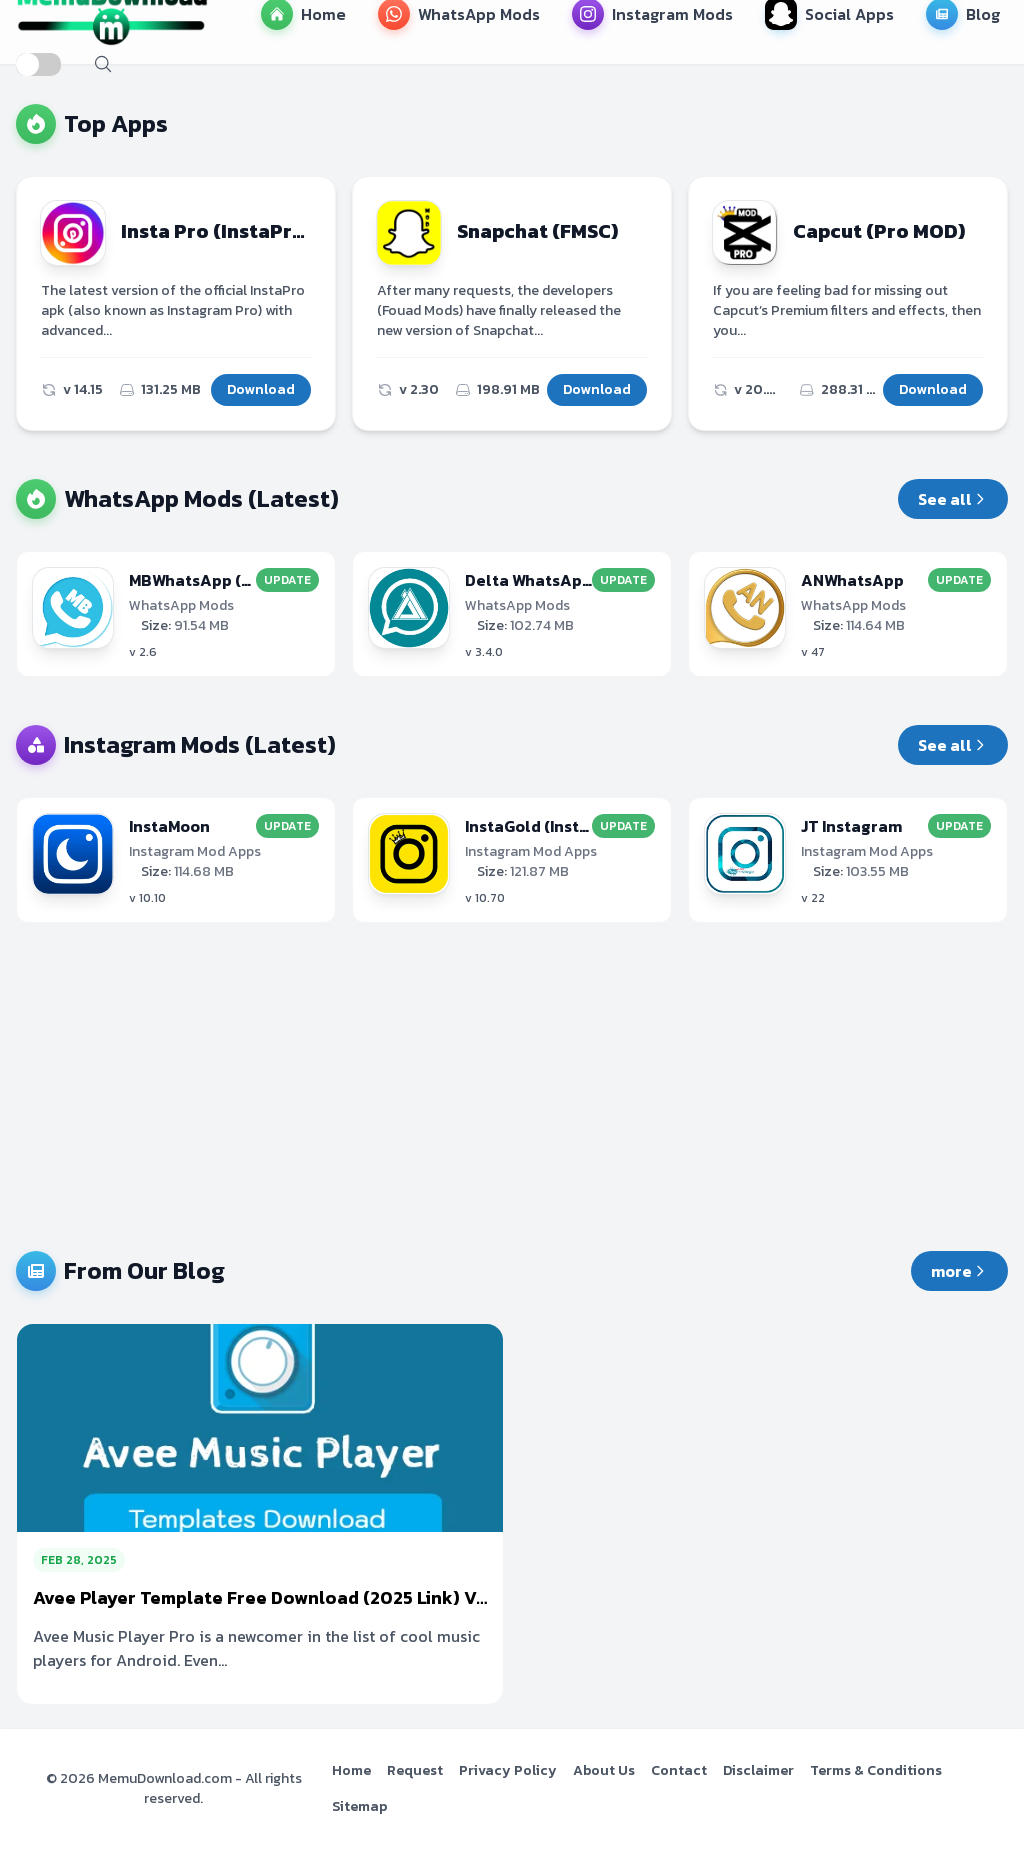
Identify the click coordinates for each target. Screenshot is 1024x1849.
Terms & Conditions (876, 1770)
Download (261, 389)
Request (415, 1770)
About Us (604, 1770)
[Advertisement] (512, 1087)
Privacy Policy (508, 1770)
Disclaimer (758, 1770)
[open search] (103, 64)
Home (351, 1770)
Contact (679, 1770)
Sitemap (359, 1806)
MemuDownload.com (165, 1778)
